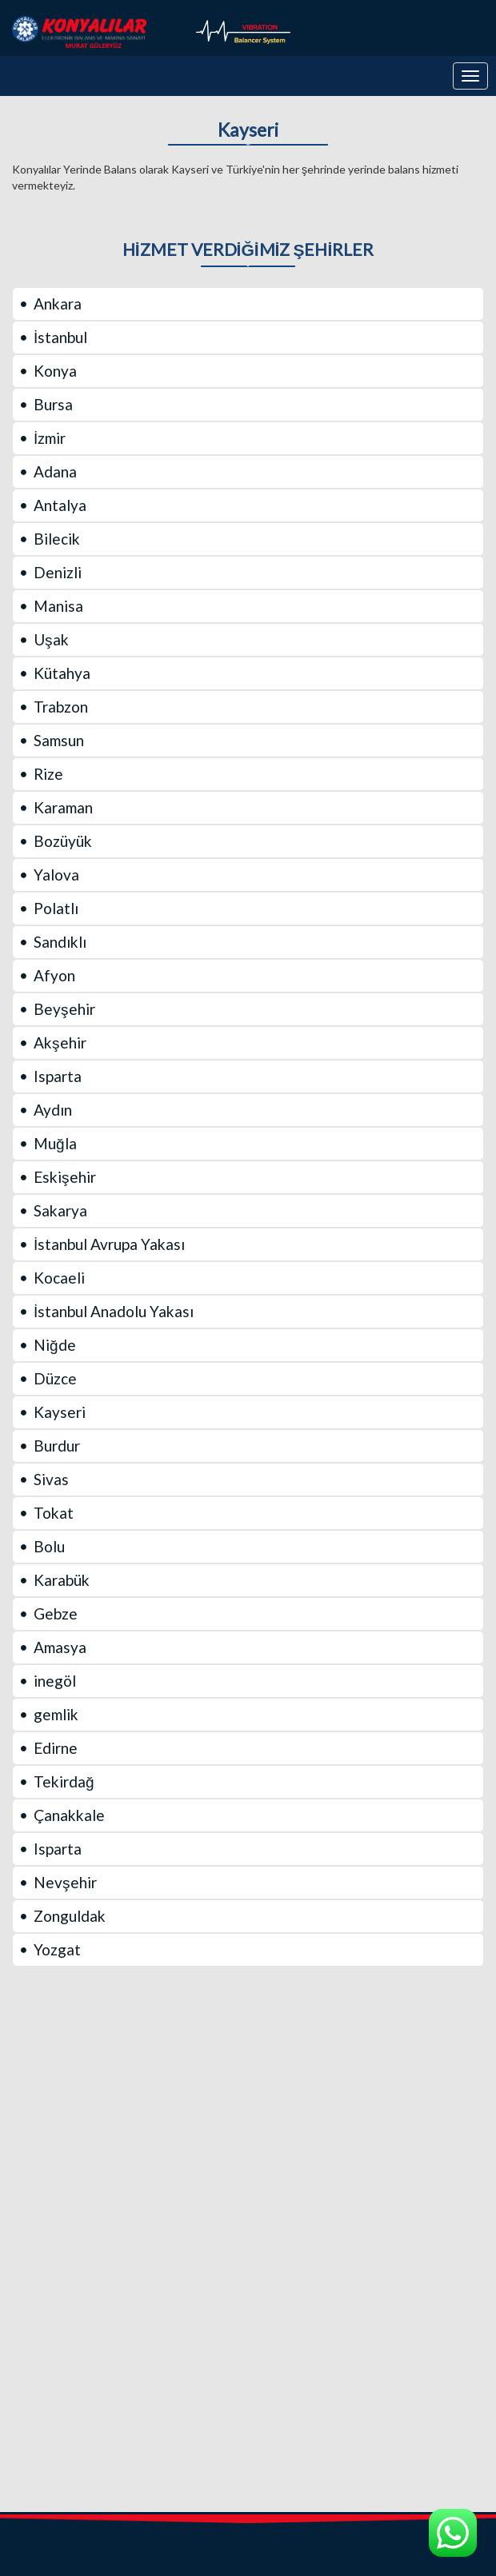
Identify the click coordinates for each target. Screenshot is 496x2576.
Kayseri (248, 130)
